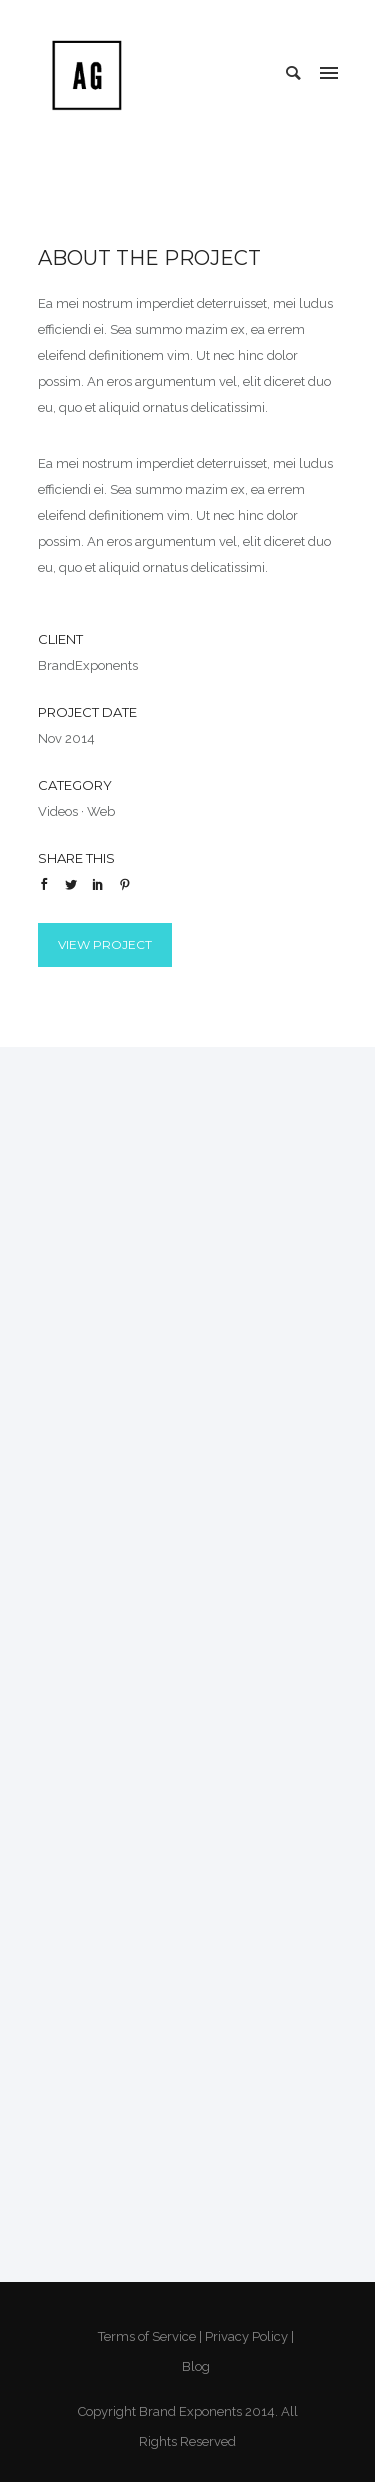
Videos (58, 811)
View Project (105, 944)
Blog (196, 2366)
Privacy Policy (246, 2336)
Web (101, 811)
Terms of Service (147, 2336)
